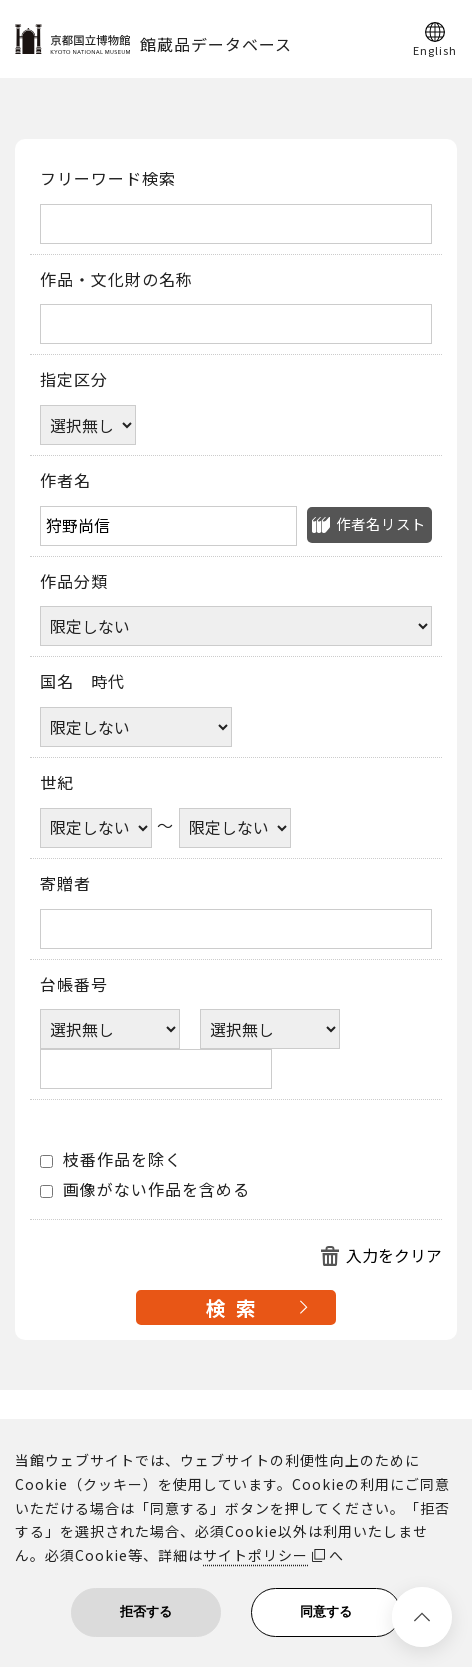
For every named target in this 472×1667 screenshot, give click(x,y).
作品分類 (74, 582)
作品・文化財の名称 (116, 280)
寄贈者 (65, 884)
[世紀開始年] (96, 828)
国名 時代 (82, 682)
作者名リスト (381, 523)
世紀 (57, 783)
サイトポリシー (255, 1555)
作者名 (65, 481)
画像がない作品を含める (145, 1190)
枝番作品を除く (111, 1160)
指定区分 (74, 380)
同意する (326, 1611)
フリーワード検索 (108, 179)
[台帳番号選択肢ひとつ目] (110, 1029)
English (435, 49)
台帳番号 (74, 985)
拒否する (146, 1611)
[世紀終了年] (235, 828)
